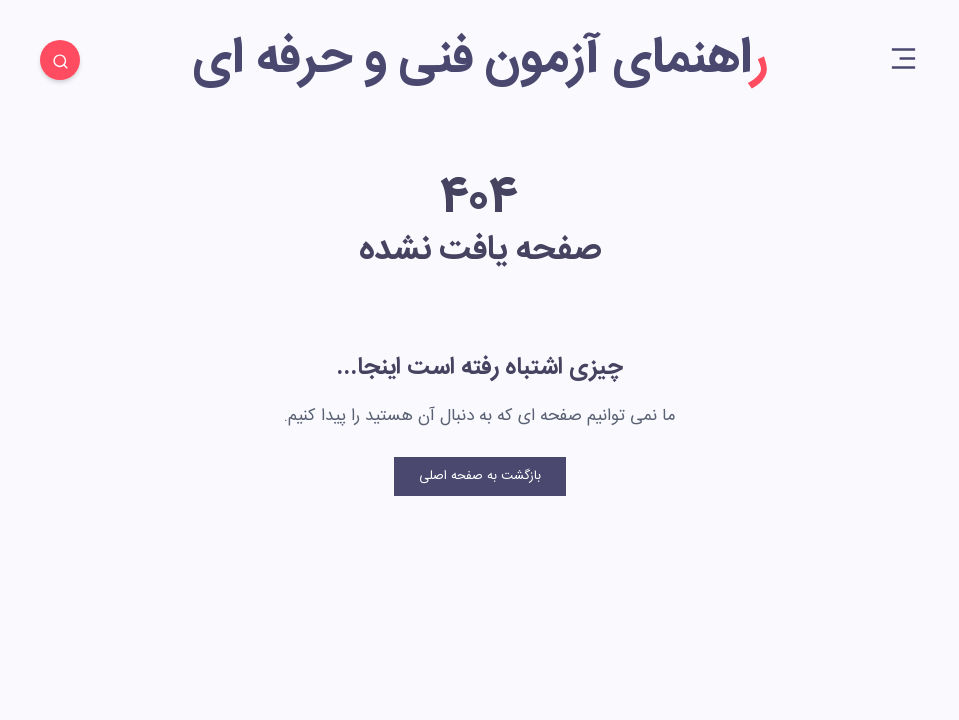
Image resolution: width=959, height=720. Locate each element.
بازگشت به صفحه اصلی (480, 476)
